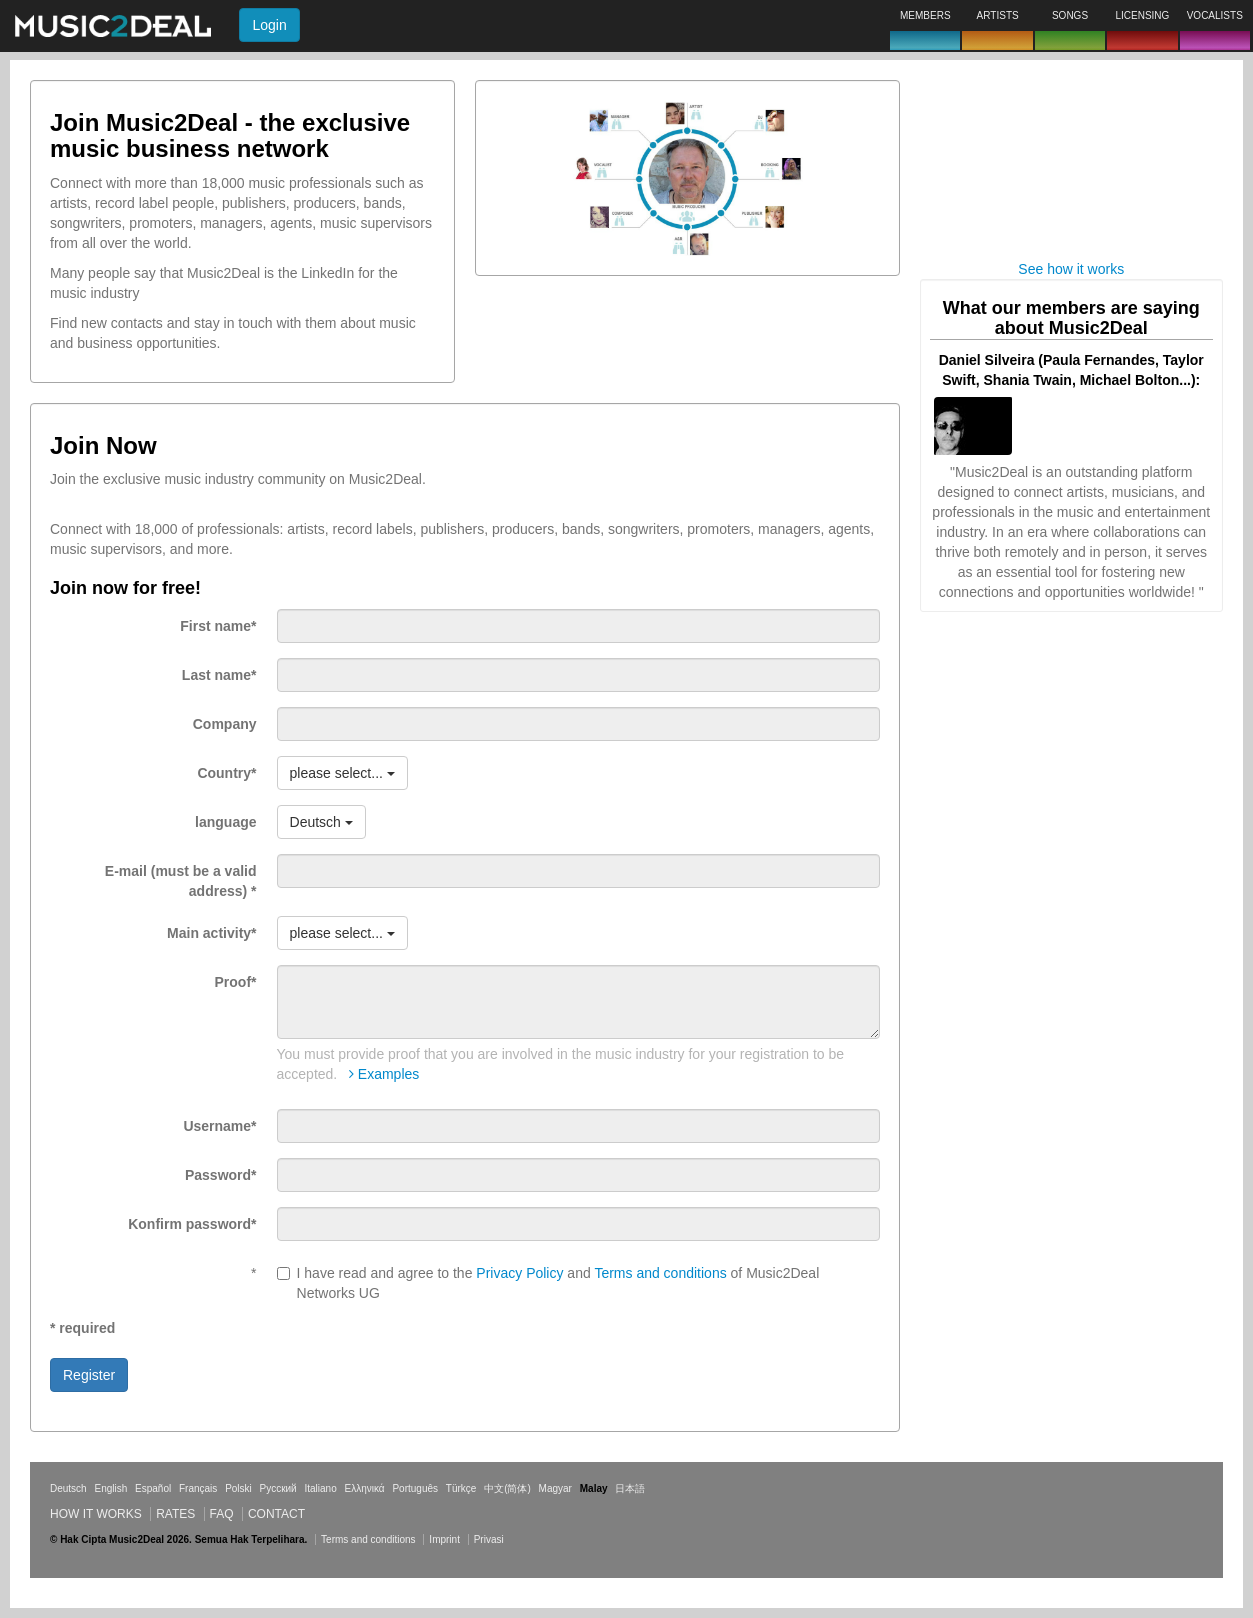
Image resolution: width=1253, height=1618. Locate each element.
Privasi (489, 1539)
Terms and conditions (660, 1273)
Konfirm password (192, 1224)
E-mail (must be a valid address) (181, 881)
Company (225, 724)
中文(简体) (507, 1488)
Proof (236, 982)
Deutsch (68, 1488)
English (110, 1488)
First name (218, 626)
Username (219, 1126)
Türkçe (461, 1488)
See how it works (1071, 269)
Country (226, 773)
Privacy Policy (519, 1273)
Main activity (211, 933)
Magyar (555, 1488)
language (225, 822)
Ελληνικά (365, 1488)
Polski (238, 1488)
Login (269, 25)
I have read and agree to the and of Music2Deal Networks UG (548, 1283)
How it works (96, 1514)
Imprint (444, 1539)
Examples (384, 1074)
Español (153, 1488)
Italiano (320, 1488)
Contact (276, 1514)
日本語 (630, 1488)
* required (82, 1328)
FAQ (222, 1514)
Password (221, 1175)
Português (415, 1488)
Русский (278, 1488)
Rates (175, 1514)
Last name (219, 675)
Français (198, 1488)
